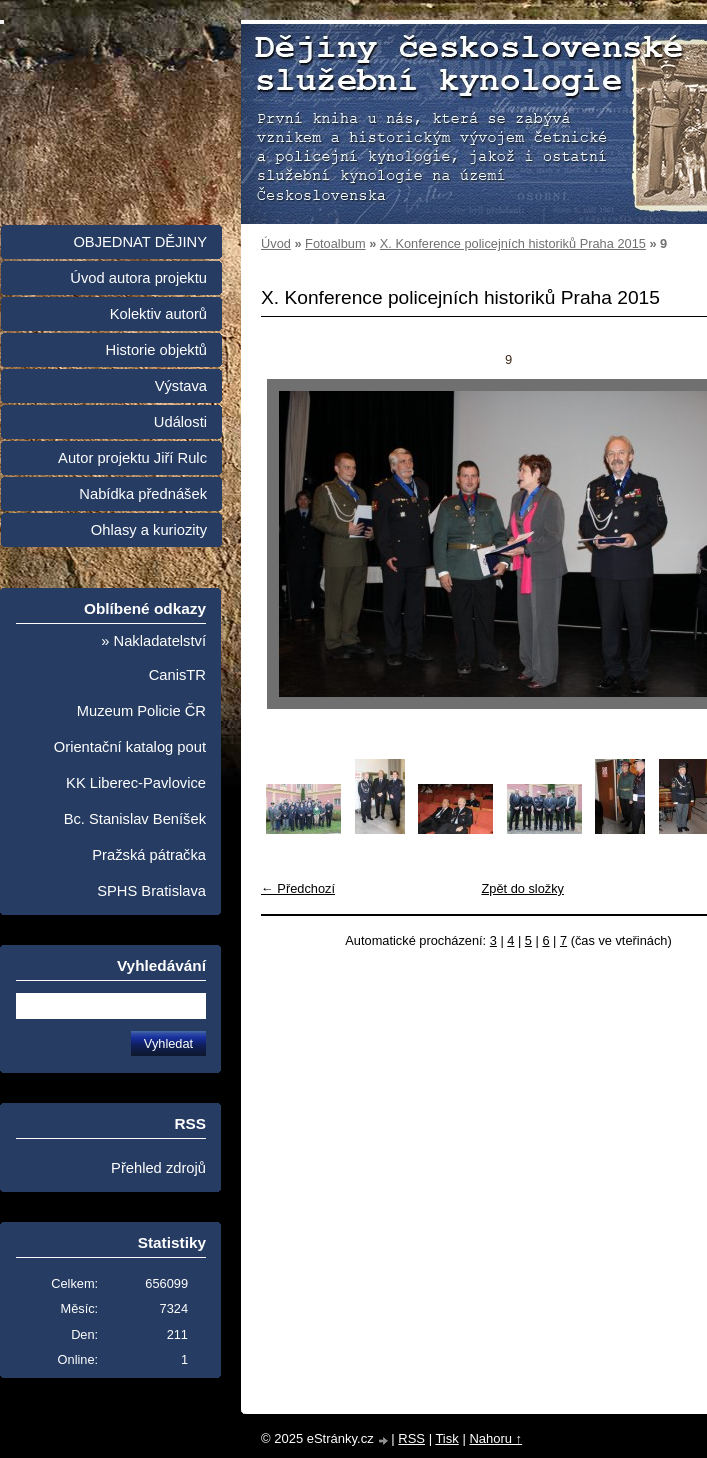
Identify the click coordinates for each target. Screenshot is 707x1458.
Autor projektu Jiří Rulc (132, 458)
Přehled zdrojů (158, 1168)
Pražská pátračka (149, 855)
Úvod (276, 243)
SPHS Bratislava (151, 891)
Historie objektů (156, 350)
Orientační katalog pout (130, 747)
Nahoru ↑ (495, 1438)
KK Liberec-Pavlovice (136, 783)
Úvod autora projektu (138, 278)
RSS (411, 1438)
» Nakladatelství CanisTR (153, 658)
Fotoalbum (335, 243)
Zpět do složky (522, 888)
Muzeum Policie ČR (141, 711)
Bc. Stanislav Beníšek (135, 819)
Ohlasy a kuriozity (149, 530)
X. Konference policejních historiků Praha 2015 (513, 243)
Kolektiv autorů (158, 314)
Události (180, 422)
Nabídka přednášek (143, 494)
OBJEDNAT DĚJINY (140, 242)
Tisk (446, 1438)
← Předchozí (298, 888)
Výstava (181, 386)
